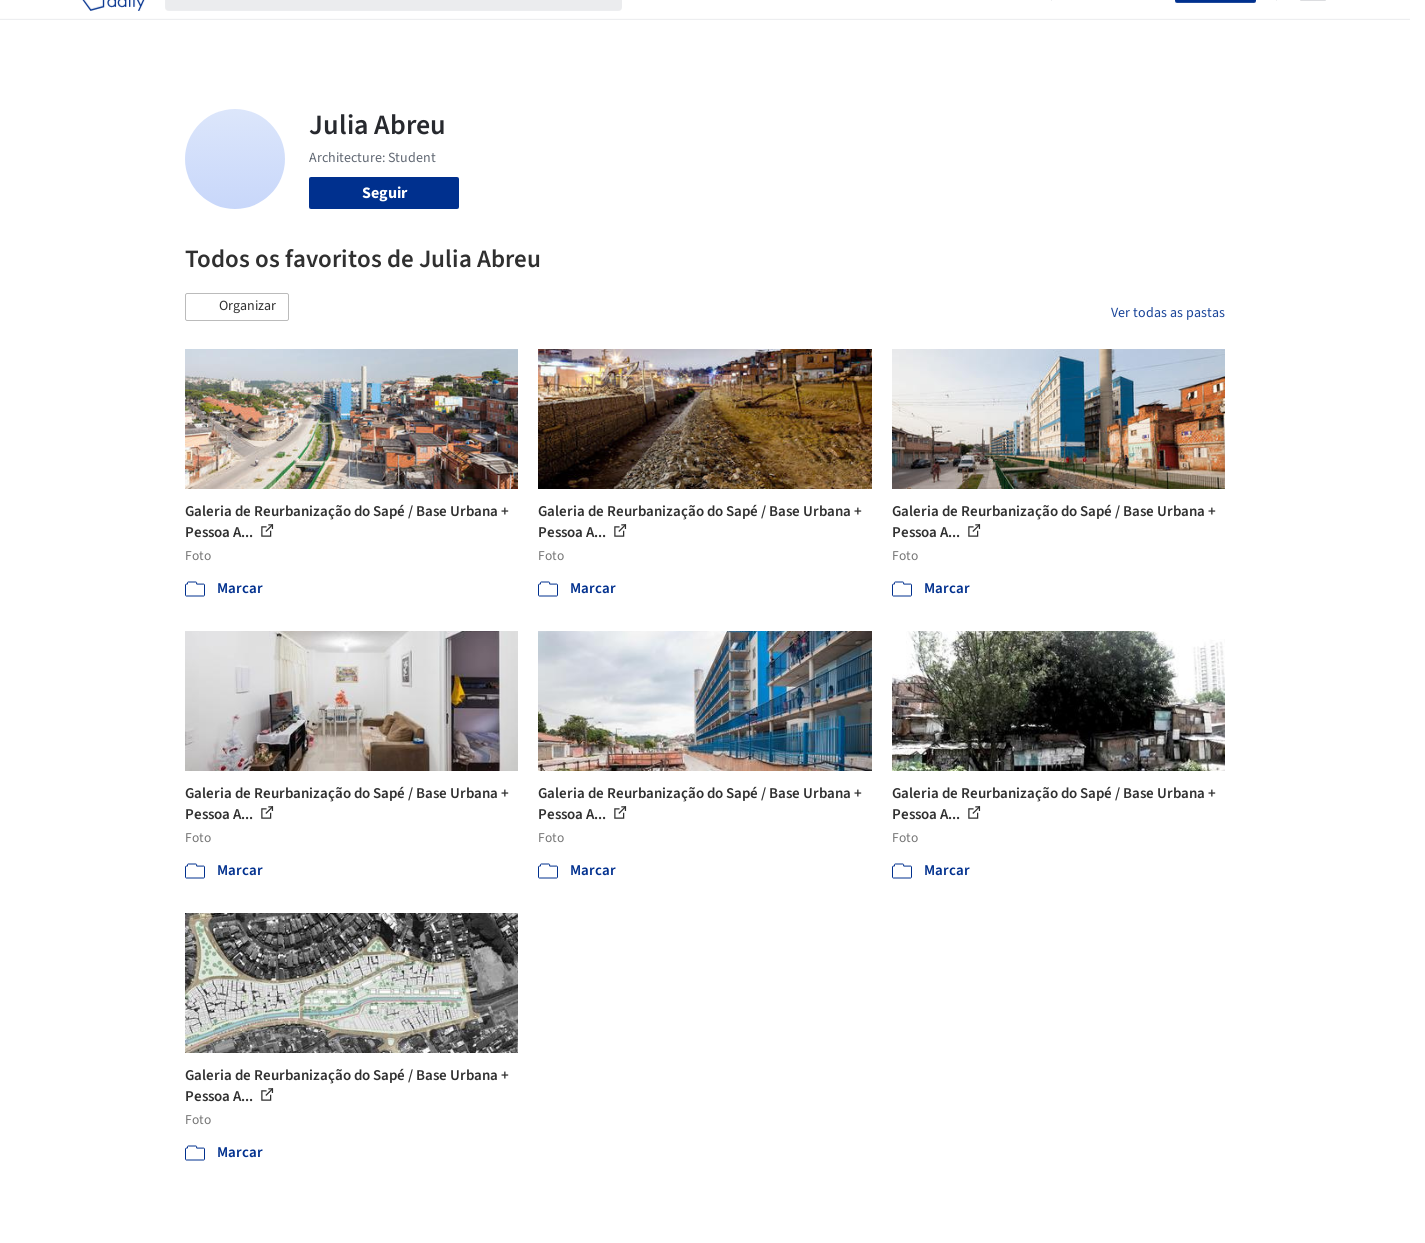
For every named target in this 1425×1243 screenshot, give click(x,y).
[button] (237, 307)
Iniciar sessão (1117, 28)
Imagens (745, 28)
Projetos (671, 28)
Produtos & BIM (843, 28)
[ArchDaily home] (113, 28)
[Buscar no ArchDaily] (409, 28)
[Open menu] (1313, 28)
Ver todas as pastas (1168, 313)
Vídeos (1008, 28)
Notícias (941, 28)
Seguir (384, 193)
